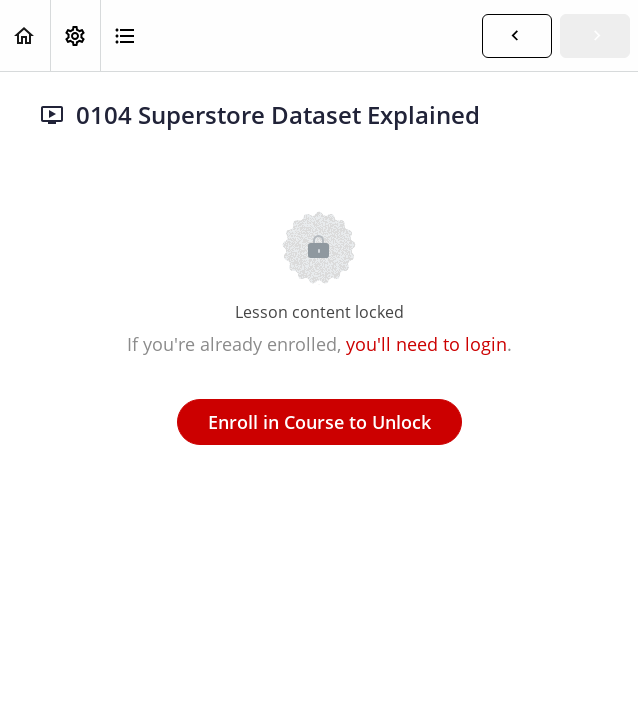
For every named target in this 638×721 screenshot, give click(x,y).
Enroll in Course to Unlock (319, 422)
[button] (25, 35)
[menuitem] (75, 35)
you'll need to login (426, 344)
